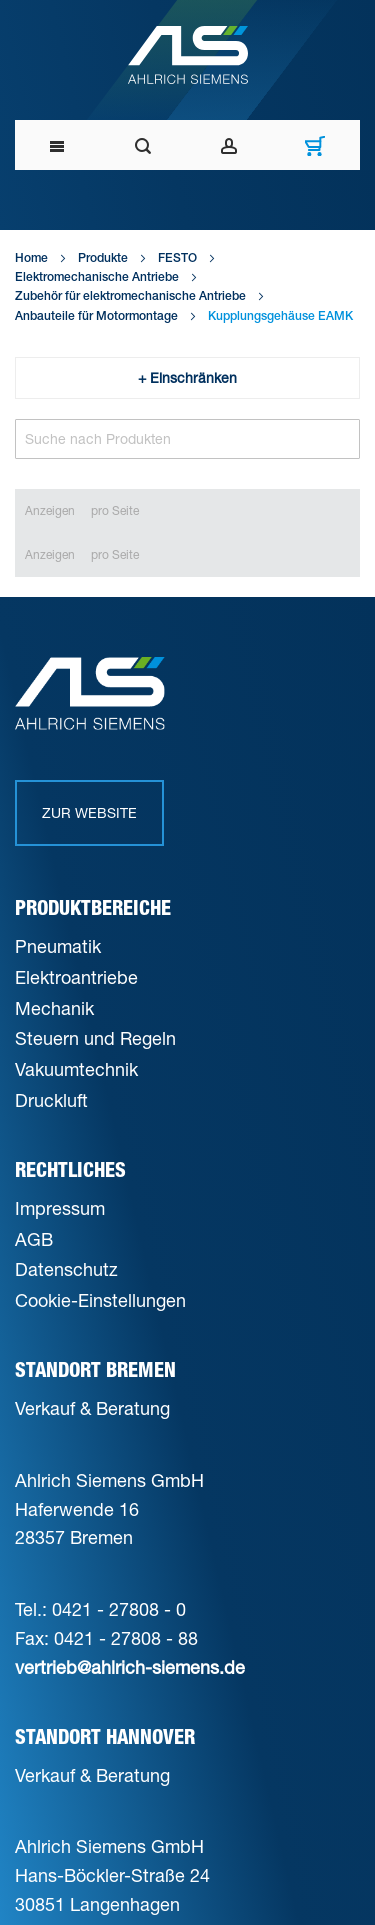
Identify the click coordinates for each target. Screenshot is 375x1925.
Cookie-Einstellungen (100, 1300)
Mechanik (54, 1008)
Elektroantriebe (76, 977)
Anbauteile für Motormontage (96, 317)
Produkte (103, 259)
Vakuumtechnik (76, 1069)
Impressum (60, 1208)
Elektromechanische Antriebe (97, 278)
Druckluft (51, 1100)
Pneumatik (58, 946)
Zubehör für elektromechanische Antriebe (130, 297)
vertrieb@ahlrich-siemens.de (130, 1667)
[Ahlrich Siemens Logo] (187, 55)
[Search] (187, 439)
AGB (34, 1239)
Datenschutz (66, 1269)
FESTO (177, 259)
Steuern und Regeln (95, 1038)
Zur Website (89, 812)
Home (31, 259)
